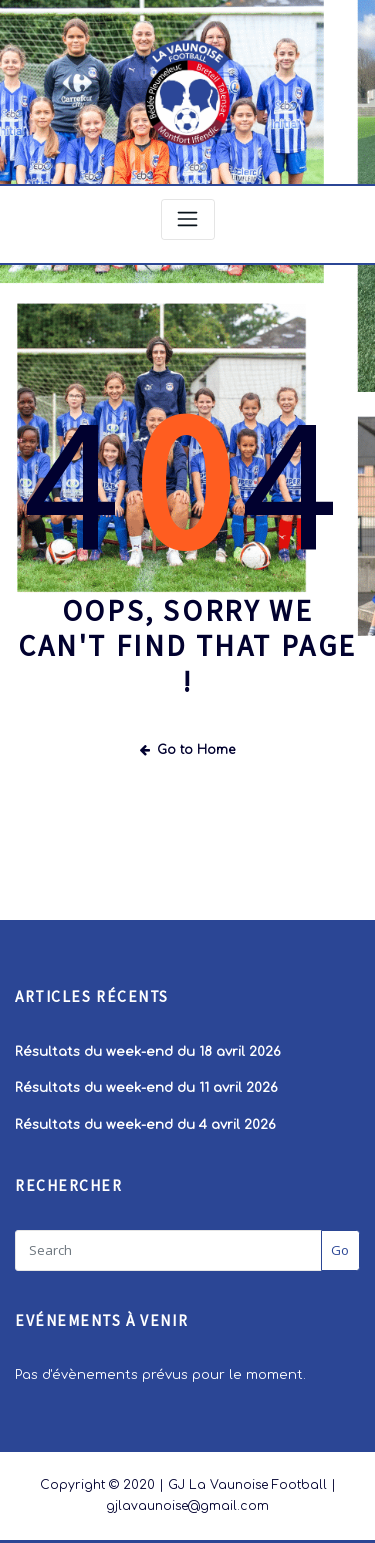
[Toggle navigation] (188, 219)
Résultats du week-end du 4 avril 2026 (145, 1125)
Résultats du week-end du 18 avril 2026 (148, 1052)
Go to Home (187, 750)
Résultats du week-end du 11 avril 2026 (146, 1088)
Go (340, 1250)
